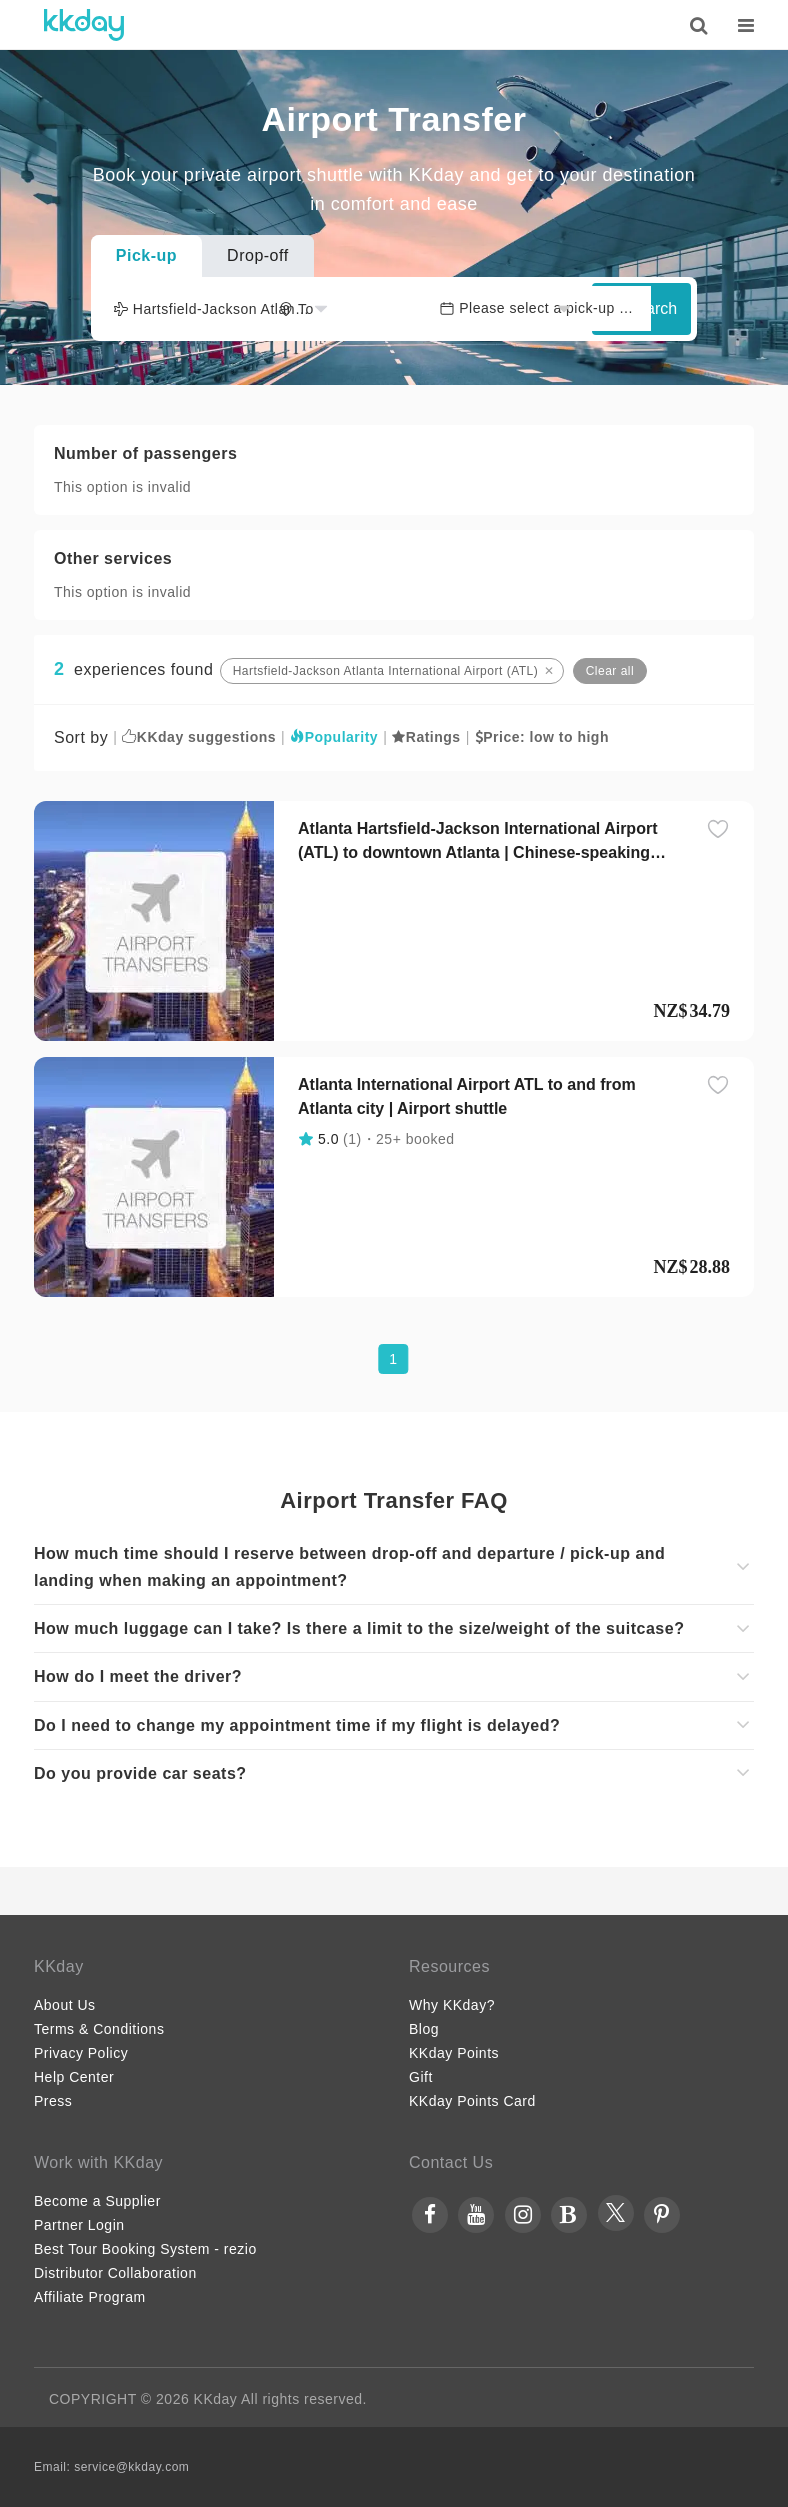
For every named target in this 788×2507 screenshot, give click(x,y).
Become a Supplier (97, 2201)
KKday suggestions (199, 737)
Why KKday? (452, 2005)
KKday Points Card (472, 2101)
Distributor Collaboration (115, 2273)
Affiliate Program (90, 2297)
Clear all (610, 671)
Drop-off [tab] (258, 255)
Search (641, 308)
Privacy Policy (81, 2053)
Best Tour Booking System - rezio (145, 2249)
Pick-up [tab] (146, 255)
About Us (65, 2005)
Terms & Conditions (99, 2029)
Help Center (74, 2077)
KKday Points (454, 2053)
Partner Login (79, 2225)
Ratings (426, 737)
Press (53, 2101)
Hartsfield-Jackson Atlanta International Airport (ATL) (386, 671)
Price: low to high (542, 737)
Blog (424, 2029)
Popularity (334, 737)
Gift (421, 2077)
